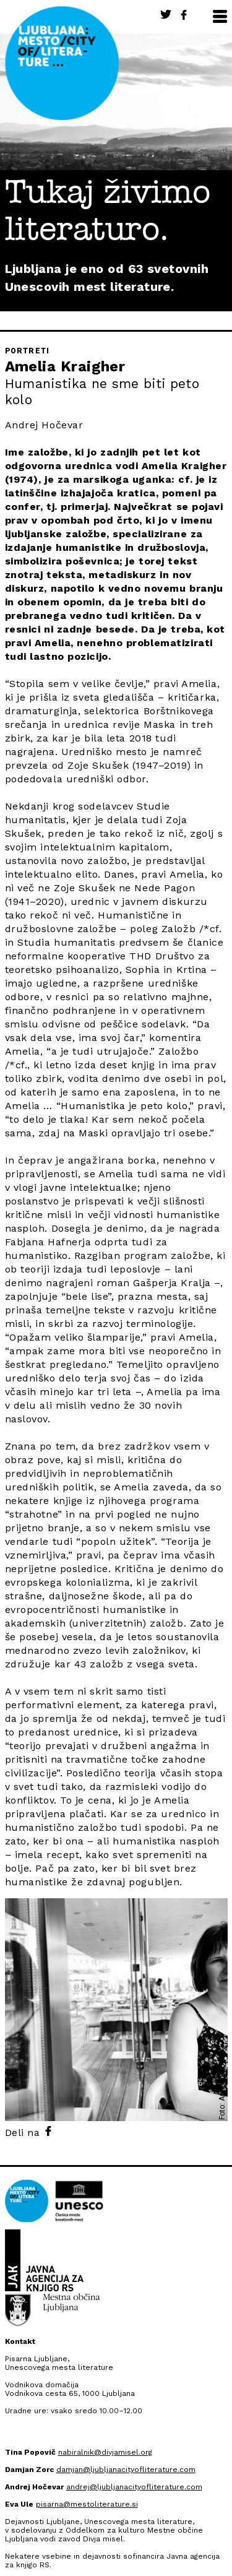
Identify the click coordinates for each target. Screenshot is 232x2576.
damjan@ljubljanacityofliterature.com (125, 2469)
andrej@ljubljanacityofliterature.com (134, 2487)
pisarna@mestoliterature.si (87, 2504)
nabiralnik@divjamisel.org (105, 2452)
